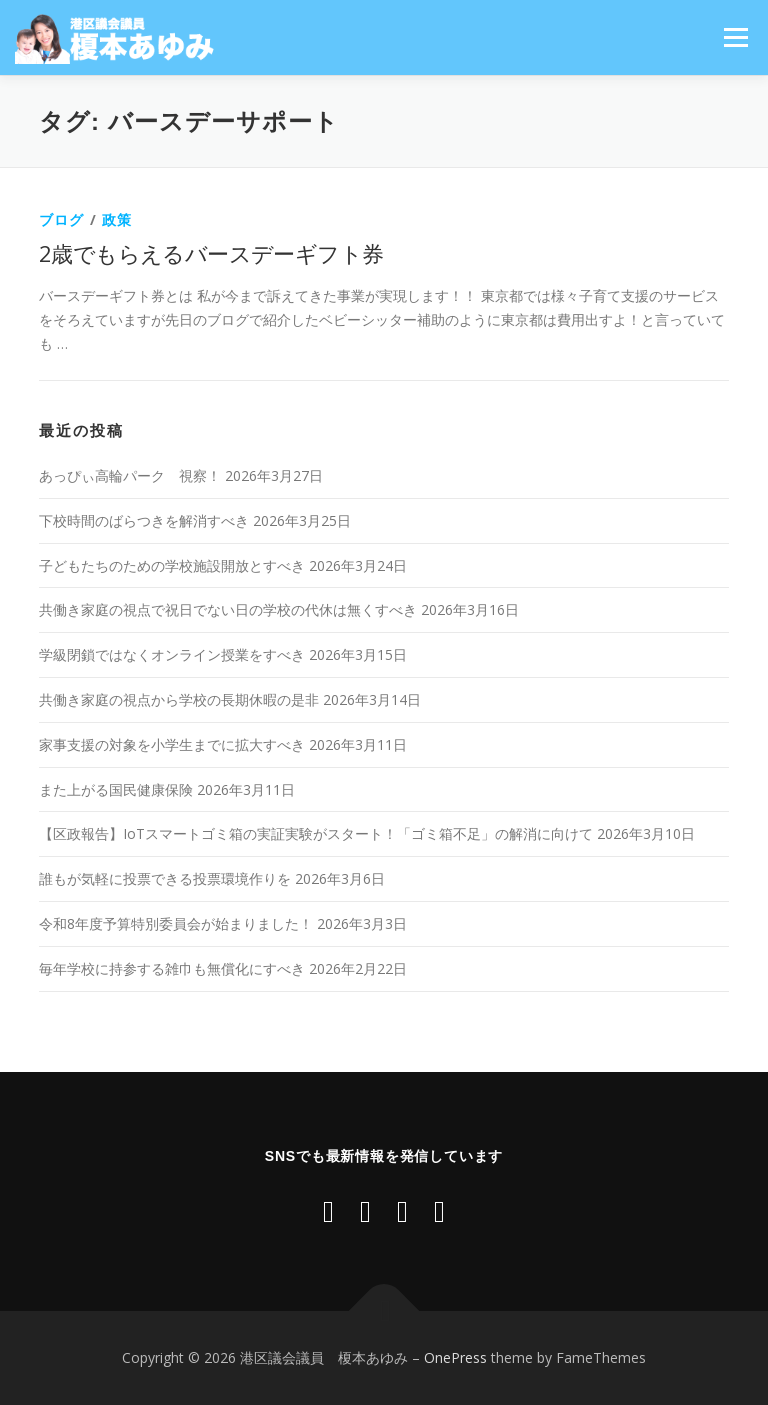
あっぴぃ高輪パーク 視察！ (130, 475)
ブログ (62, 219)
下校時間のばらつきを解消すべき (144, 520)
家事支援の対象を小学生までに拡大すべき (172, 744)
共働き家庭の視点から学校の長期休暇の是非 (179, 699)
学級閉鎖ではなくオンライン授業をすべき (172, 654)
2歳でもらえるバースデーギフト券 (211, 253)
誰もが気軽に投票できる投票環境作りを (165, 878)
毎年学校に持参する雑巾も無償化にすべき (172, 968)
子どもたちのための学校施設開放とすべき (172, 565)
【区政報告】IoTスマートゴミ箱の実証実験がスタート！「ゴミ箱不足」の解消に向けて (316, 833)
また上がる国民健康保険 (116, 789)
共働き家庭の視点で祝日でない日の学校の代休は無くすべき (228, 609)
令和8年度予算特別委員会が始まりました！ (176, 923)
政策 (117, 219)
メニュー (735, 37)
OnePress (455, 1357)
